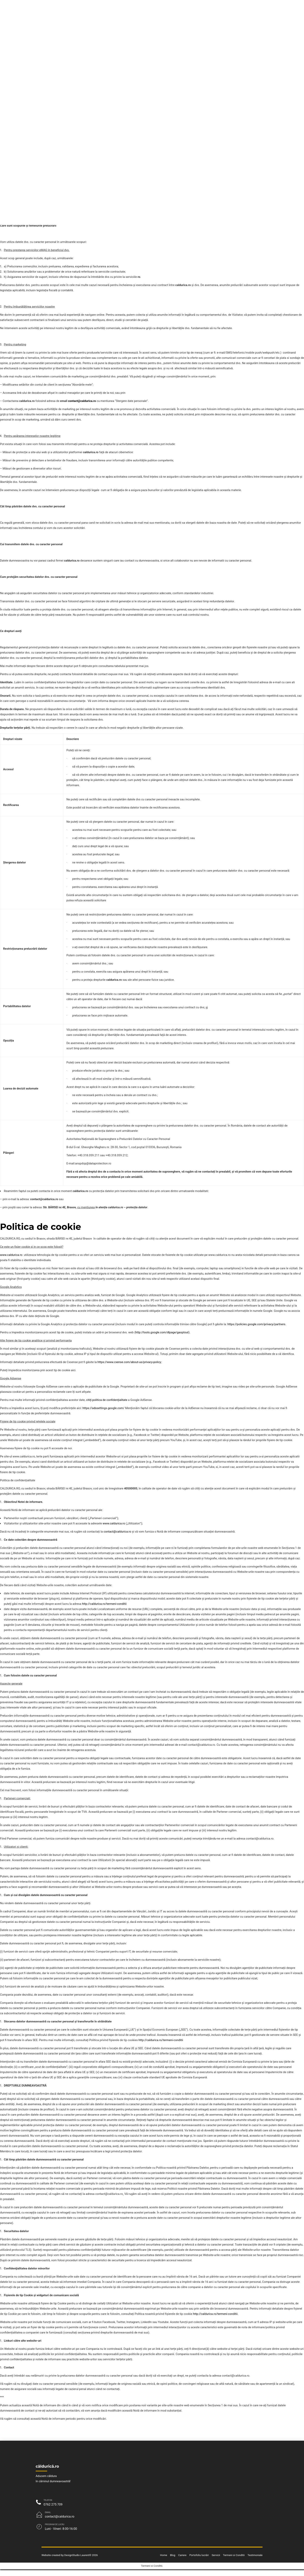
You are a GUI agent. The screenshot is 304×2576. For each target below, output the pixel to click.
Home (163, 2555)
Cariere (182, 2555)
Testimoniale (255, 2555)
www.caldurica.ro (11, 1255)
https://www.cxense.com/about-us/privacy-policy (129, 1362)
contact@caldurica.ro (117, 1531)
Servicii (216, 2555)
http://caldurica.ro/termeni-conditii (104, 1604)
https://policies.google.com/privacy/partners (256, 1324)
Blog (172, 2555)
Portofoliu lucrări (199, 2555)
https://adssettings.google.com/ (103, 1408)
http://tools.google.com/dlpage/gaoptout (162, 1332)
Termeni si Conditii (234, 2555)
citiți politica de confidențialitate (106, 1400)
